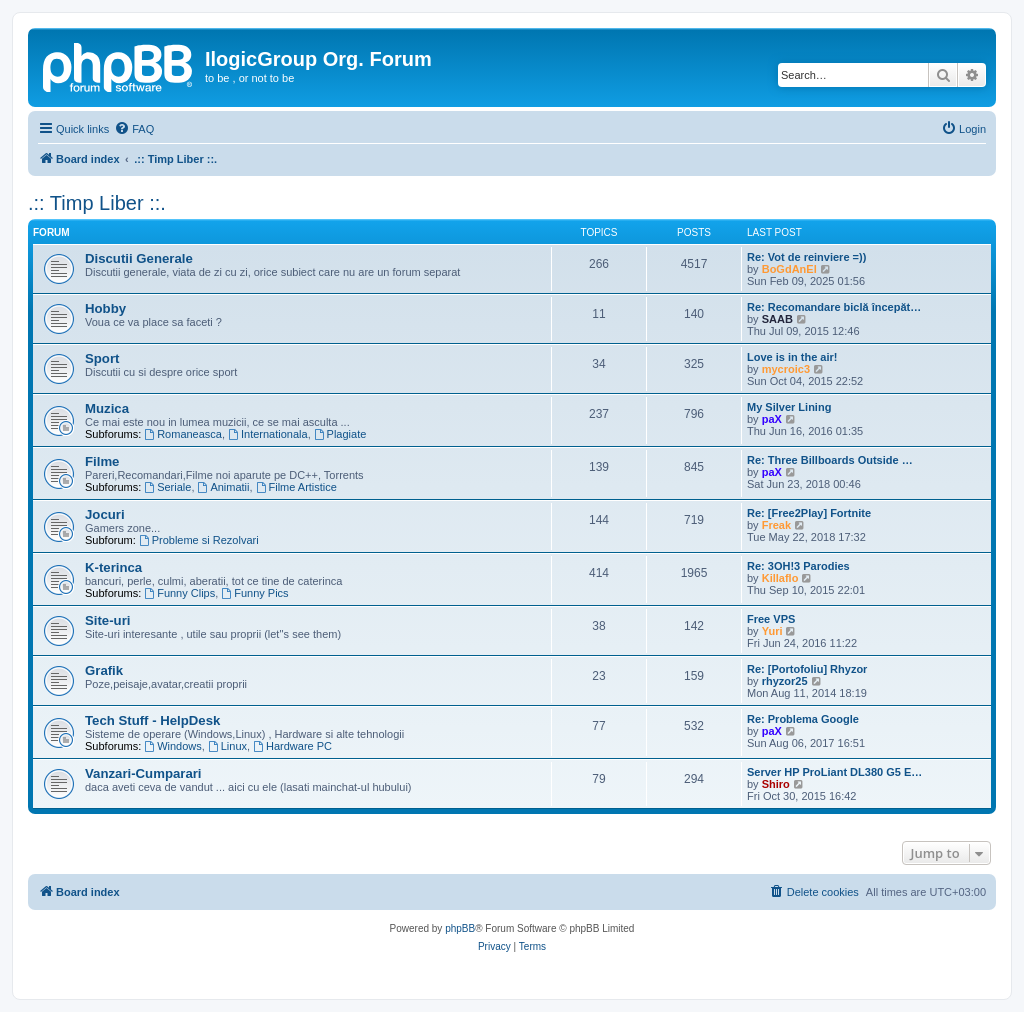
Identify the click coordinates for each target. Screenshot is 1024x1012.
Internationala (268, 434)
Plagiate (340, 434)
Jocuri (105, 514)
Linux (227, 746)
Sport (102, 358)
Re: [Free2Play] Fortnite (809, 513)
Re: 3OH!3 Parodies (798, 566)
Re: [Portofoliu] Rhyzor (807, 669)
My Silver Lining (789, 407)
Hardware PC (292, 746)
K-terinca (113, 567)
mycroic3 (786, 369)
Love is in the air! (792, 357)
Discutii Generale (139, 258)
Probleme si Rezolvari (199, 540)
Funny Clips (179, 593)
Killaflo (780, 578)
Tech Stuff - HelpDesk (152, 720)
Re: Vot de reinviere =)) (806, 257)
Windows (172, 746)
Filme (102, 461)
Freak (776, 525)
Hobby (105, 308)
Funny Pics (254, 593)
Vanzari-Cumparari (143, 773)
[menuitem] (134, 129)
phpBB (460, 928)
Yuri (772, 631)
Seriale (167, 487)
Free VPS (771, 619)
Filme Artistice (296, 487)
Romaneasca (183, 434)
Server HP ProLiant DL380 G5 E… (834, 772)
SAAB (777, 319)
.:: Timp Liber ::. (97, 203)
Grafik (104, 670)
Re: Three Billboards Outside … (830, 460)
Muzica (107, 408)
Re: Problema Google (803, 719)
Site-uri (107, 620)
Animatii (224, 487)
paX (772, 419)
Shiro (776, 784)
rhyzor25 (785, 681)
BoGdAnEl (789, 269)
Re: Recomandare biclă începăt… (834, 307)
